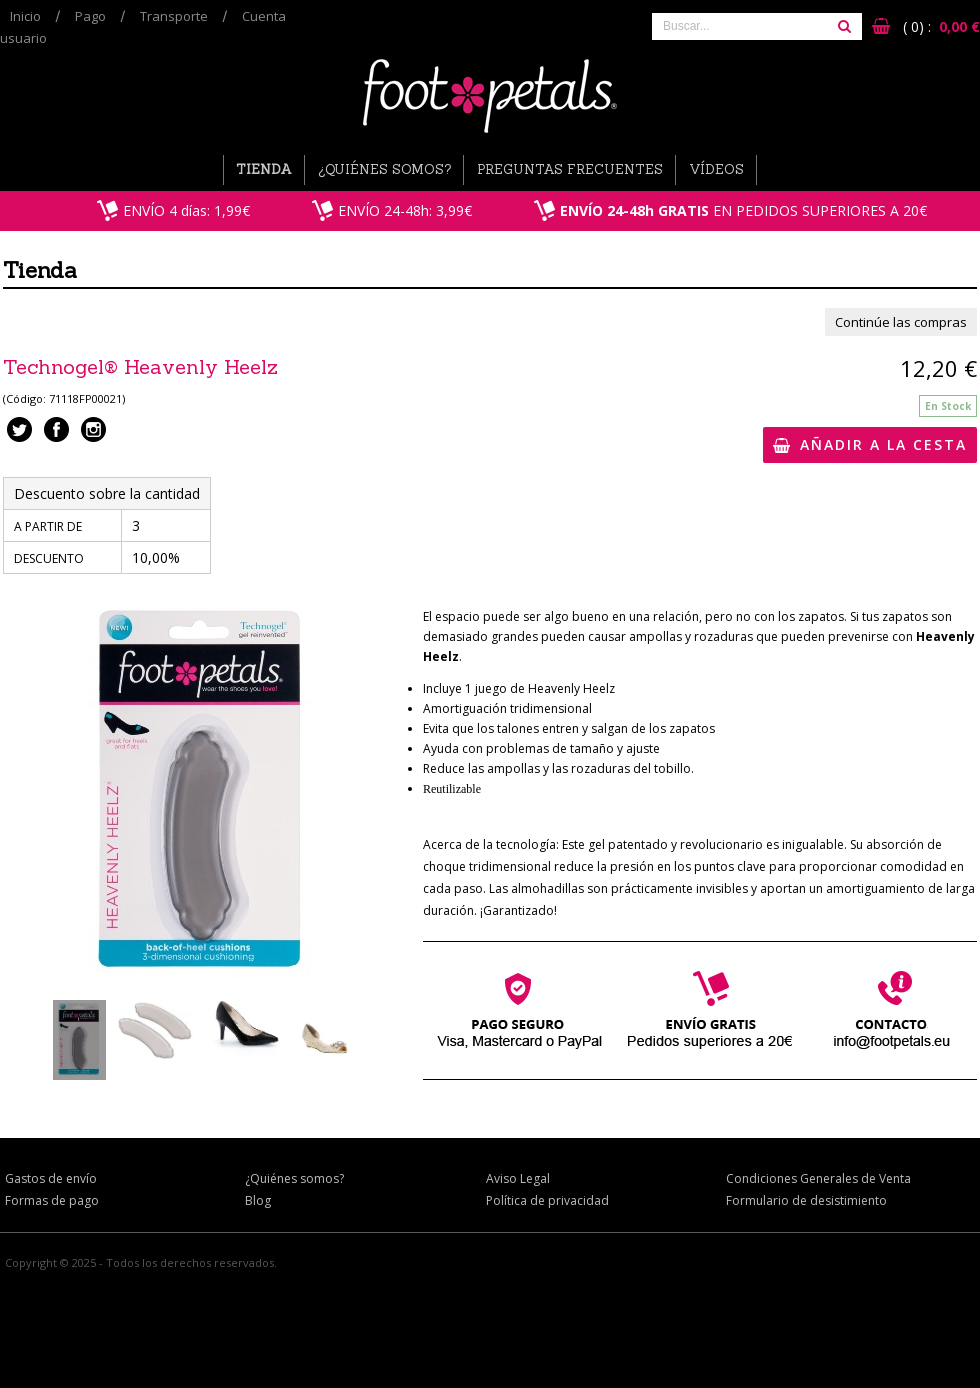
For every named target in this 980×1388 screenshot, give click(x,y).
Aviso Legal (518, 1178)
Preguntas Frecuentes (570, 169)
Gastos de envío (51, 1178)
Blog (258, 1200)
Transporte (174, 16)
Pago (90, 16)
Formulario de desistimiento (806, 1200)
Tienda (264, 169)
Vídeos (716, 169)
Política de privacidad (547, 1200)
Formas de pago (52, 1200)
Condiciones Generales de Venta (818, 1178)
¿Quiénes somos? (384, 169)
